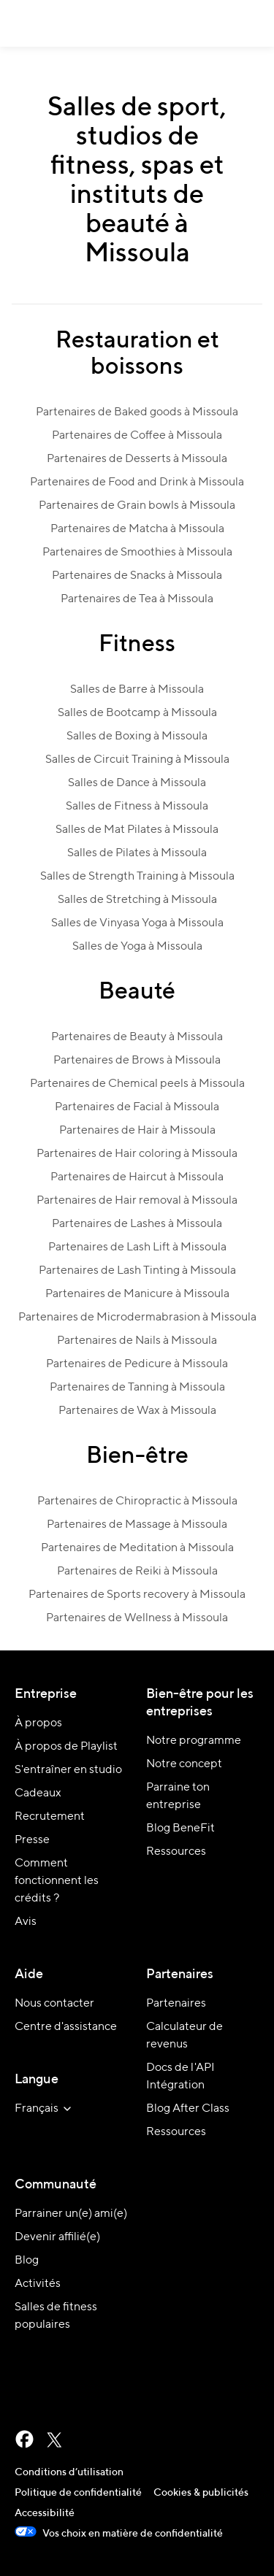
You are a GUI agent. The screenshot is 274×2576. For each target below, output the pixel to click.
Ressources (176, 1852)
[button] (253, 23)
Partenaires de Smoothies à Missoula (137, 552)
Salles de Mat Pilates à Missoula (137, 830)
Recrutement (50, 1817)
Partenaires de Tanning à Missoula (137, 1387)
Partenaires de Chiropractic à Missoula (137, 1501)
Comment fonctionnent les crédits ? (57, 1881)
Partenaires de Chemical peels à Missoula (137, 1084)
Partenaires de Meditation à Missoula (137, 1548)
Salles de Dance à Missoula (137, 783)
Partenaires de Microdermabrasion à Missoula (137, 1317)
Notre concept (184, 1764)
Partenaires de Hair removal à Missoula (137, 1201)
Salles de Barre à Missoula (137, 690)
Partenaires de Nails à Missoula (137, 1341)
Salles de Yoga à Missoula (137, 947)
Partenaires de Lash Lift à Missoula (137, 1247)
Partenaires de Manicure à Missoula (137, 1294)
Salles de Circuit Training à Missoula (137, 760)
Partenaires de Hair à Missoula (137, 1131)
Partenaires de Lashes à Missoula (137, 1224)
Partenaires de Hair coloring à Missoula (137, 1154)
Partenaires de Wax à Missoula (137, 1411)
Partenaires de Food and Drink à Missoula (137, 482)
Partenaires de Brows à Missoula (137, 1060)
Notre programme (193, 1741)
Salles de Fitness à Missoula (137, 806)
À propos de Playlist (66, 1747)
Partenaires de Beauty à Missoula (137, 1037)
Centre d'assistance (66, 2027)
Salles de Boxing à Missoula (137, 736)
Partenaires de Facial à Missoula (137, 1107)
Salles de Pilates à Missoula (137, 853)
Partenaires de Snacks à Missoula (137, 576)
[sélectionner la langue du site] (45, 2109)
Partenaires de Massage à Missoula (137, 1525)
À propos (38, 1723)
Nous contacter (54, 2004)
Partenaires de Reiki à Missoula (137, 1571)
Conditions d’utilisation (69, 2472)
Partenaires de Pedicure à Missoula (137, 1364)
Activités (38, 2284)
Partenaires (176, 2004)
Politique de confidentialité (78, 2493)
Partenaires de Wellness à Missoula (137, 1618)
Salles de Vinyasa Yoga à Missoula (137, 923)
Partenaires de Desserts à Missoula (137, 459)
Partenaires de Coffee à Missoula (137, 436)
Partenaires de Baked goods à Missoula (137, 412)
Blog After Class (187, 2109)
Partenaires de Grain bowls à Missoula (137, 506)
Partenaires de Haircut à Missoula (137, 1177)
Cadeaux (38, 1793)
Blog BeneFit (180, 1828)
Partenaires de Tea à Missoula (137, 599)
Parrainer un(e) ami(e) (71, 2214)
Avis (26, 1922)
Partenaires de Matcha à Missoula (137, 529)
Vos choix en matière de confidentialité (119, 2534)
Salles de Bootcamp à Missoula (137, 713)
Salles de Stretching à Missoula (137, 900)
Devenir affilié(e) (57, 2237)
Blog (27, 2261)
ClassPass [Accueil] (27, 23)
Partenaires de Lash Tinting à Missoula (137, 1271)
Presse (32, 1840)
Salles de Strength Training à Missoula (137, 877)
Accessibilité (45, 2513)
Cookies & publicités (200, 2493)
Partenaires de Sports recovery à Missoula (137, 1595)
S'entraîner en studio (68, 1770)
